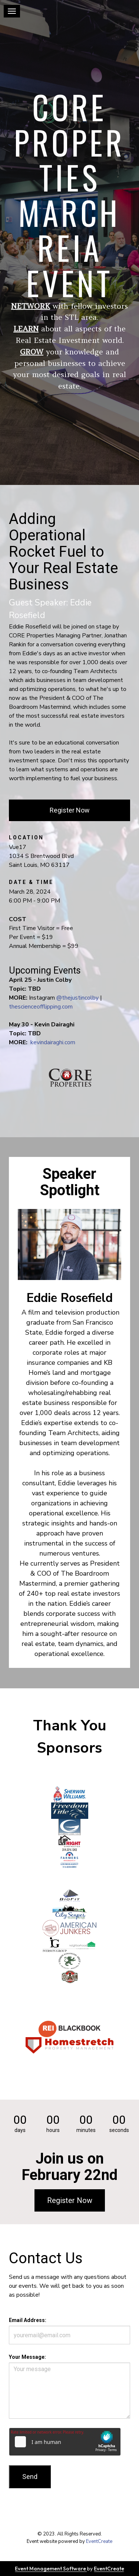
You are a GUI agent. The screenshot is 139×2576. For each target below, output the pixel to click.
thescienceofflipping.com (41, 1007)
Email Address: (27, 2320)
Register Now (70, 810)
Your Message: (27, 2357)
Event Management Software (51, 2568)
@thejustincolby (77, 998)
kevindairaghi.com (52, 1042)
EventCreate (99, 2541)
